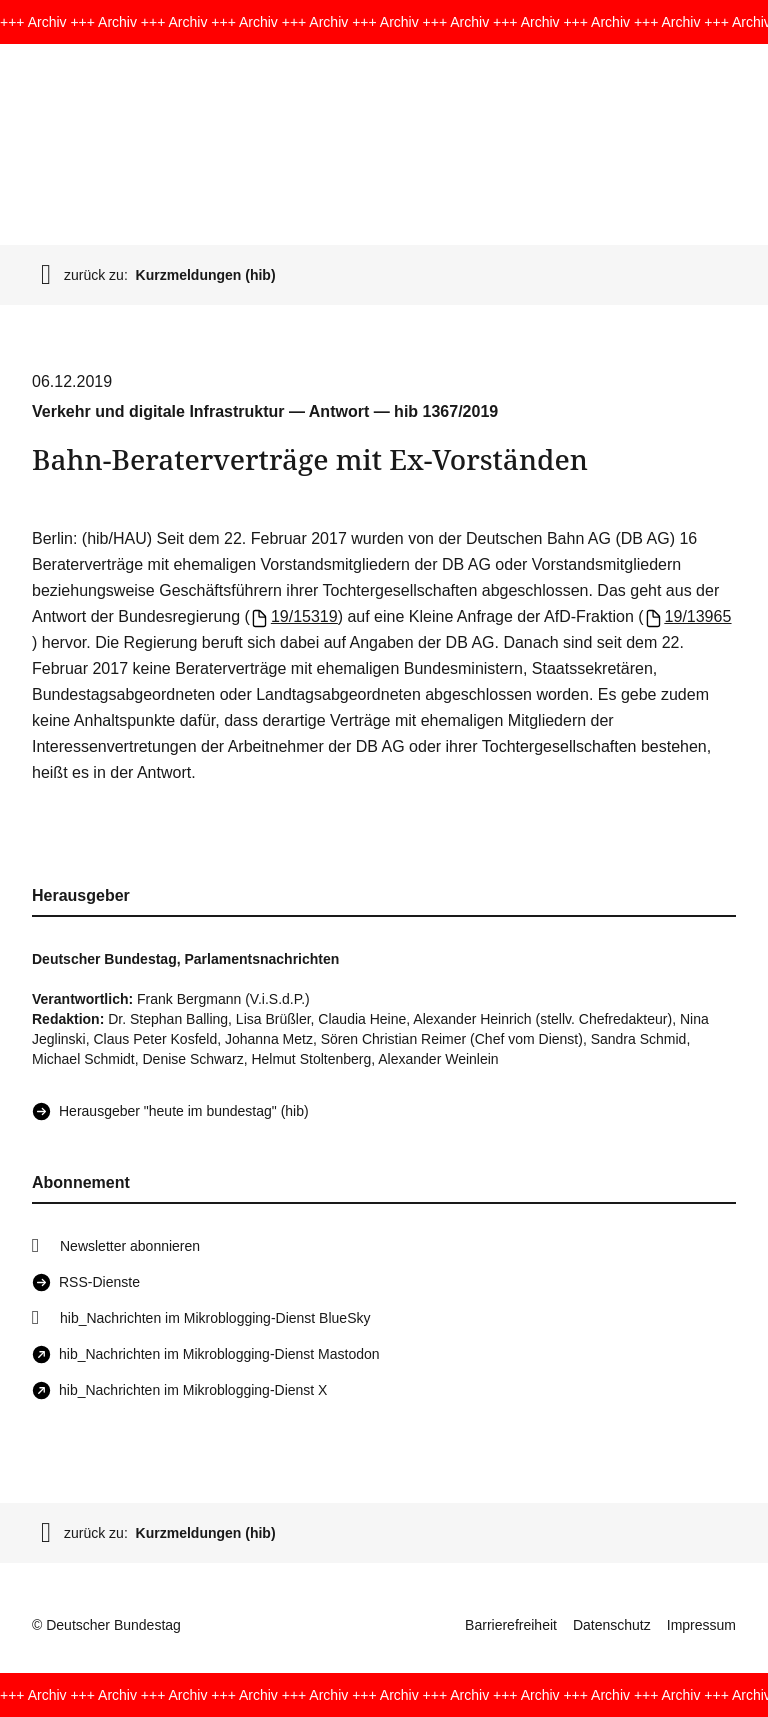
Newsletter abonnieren (130, 1246)
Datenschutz (612, 1625)
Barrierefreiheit (511, 1625)
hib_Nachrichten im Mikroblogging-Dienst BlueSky (215, 1318)
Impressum (701, 1625)
